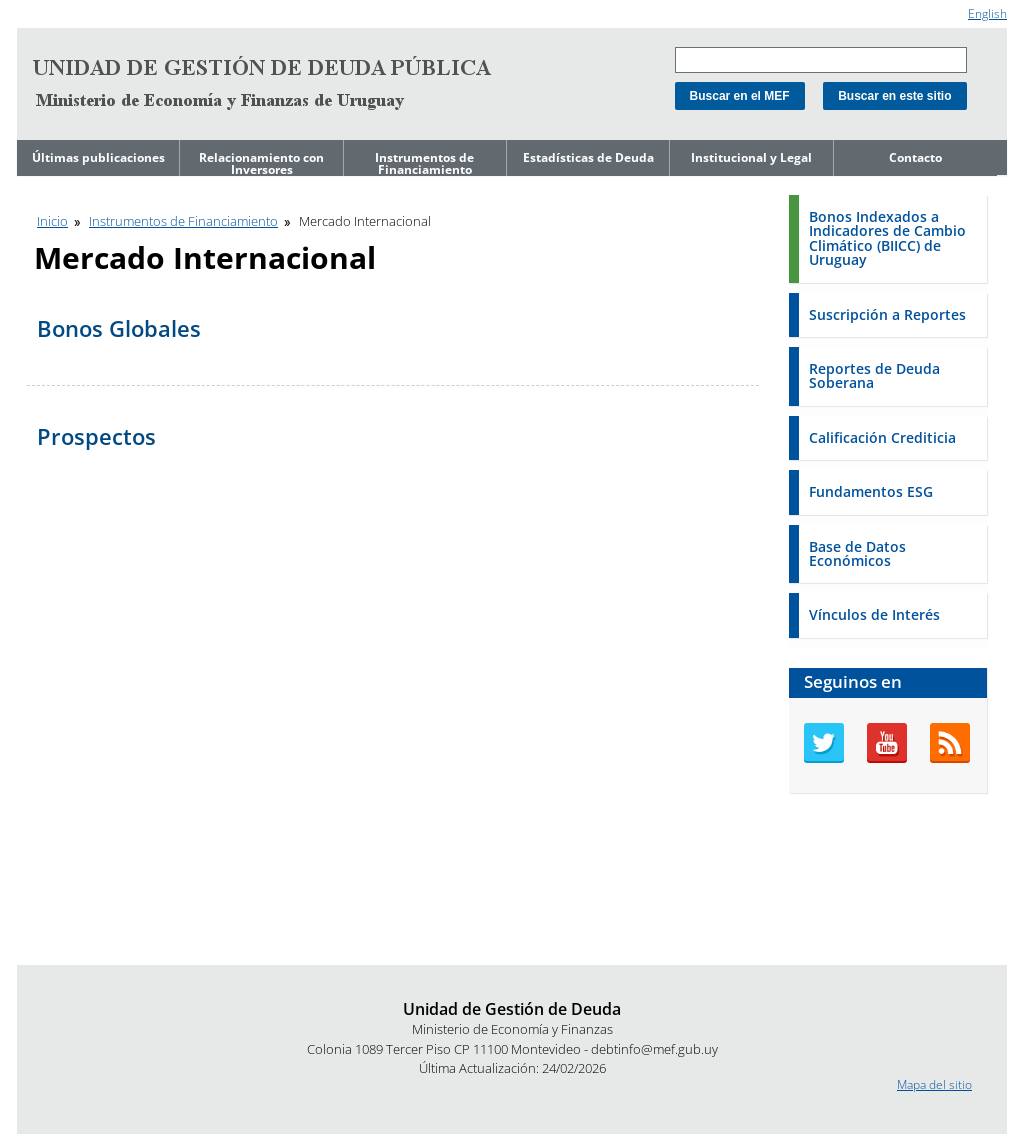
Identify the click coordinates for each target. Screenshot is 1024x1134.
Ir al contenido (56, 8)
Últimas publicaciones (98, 157)
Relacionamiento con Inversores (261, 163)
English (987, 13)
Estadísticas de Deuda (588, 157)
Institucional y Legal (751, 157)
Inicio (52, 221)
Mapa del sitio (934, 1084)
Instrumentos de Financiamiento (424, 163)
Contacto (915, 157)
